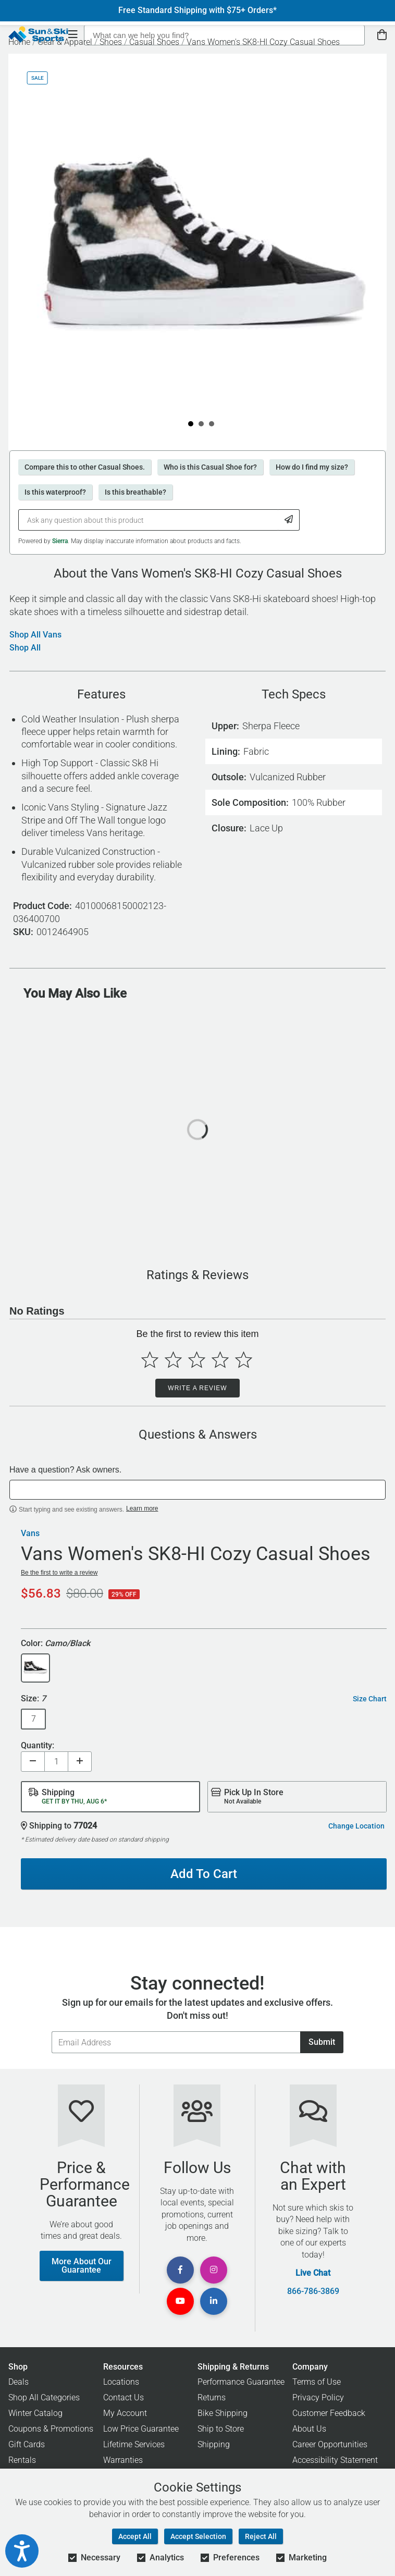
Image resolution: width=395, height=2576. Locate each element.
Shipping (214, 2444)
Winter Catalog (35, 2413)
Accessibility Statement (335, 2460)
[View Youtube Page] (180, 2301)
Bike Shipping (223, 2413)
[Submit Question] (289, 520)
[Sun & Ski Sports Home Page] (38, 34)
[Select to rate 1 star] (150, 1359)
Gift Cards (26, 2444)
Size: (33, 1699)
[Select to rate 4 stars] (220, 1359)
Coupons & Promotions (50, 2429)
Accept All (135, 2536)
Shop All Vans (35, 635)
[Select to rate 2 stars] (173, 1359)
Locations (121, 2382)
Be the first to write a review (59, 1572)
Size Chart (370, 1698)
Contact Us (123, 2397)
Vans (30, 1533)
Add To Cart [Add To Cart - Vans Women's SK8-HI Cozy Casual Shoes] (203, 1874)
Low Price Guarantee (141, 2429)
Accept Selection (198, 2536)
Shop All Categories (44, 2397)
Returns (212, 2397)
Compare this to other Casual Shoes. (84, 467)
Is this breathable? (135, 492)
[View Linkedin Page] (213, 2301)
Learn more (142, 1508)
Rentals (22, 2460)
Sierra (60, 541)
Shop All (25, 648)
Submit (321, 2042)
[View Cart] (382, 35)
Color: (55, 1643)
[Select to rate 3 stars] (196, 1359)
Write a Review (197, 1388)
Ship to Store (221, 2429)
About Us (309, 2429)
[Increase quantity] (80, 1761)
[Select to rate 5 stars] (243, 1359)
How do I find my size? (312, 467)
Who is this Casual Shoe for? (210, 467)
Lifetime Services (134, 2444)
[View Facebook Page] (180, 2270)
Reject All (261, 2536)
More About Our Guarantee (82, 2265)
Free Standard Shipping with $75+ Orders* (197, 10)
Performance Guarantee (241, 2382)
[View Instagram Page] (213, 2270)
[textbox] (197, 1490)
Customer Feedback (328, 2413)
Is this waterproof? (55, 492)
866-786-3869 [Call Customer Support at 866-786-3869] (313, 2291)
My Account (125, 2413)
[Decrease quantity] (33, 1761)
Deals (18, 2382)
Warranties (123, 2460)
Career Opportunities (329, 2444)
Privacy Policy (318, 2397)
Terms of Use (316, 2382)
